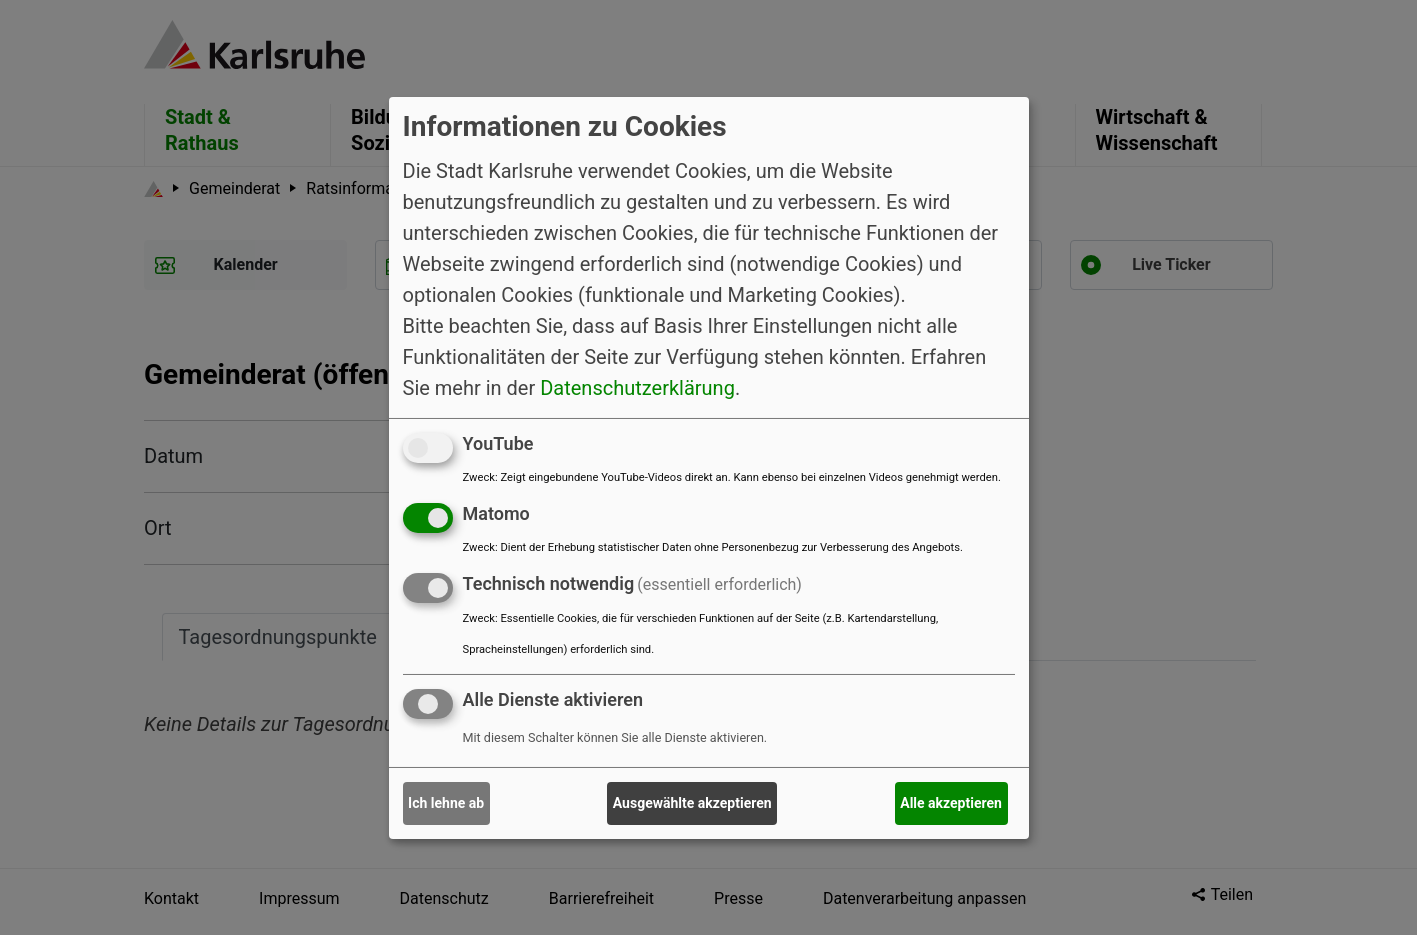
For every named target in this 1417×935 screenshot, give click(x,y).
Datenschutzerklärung (637, 388)
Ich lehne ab (446, 803)
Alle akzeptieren (951, 803)
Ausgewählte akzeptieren (692, 803)
